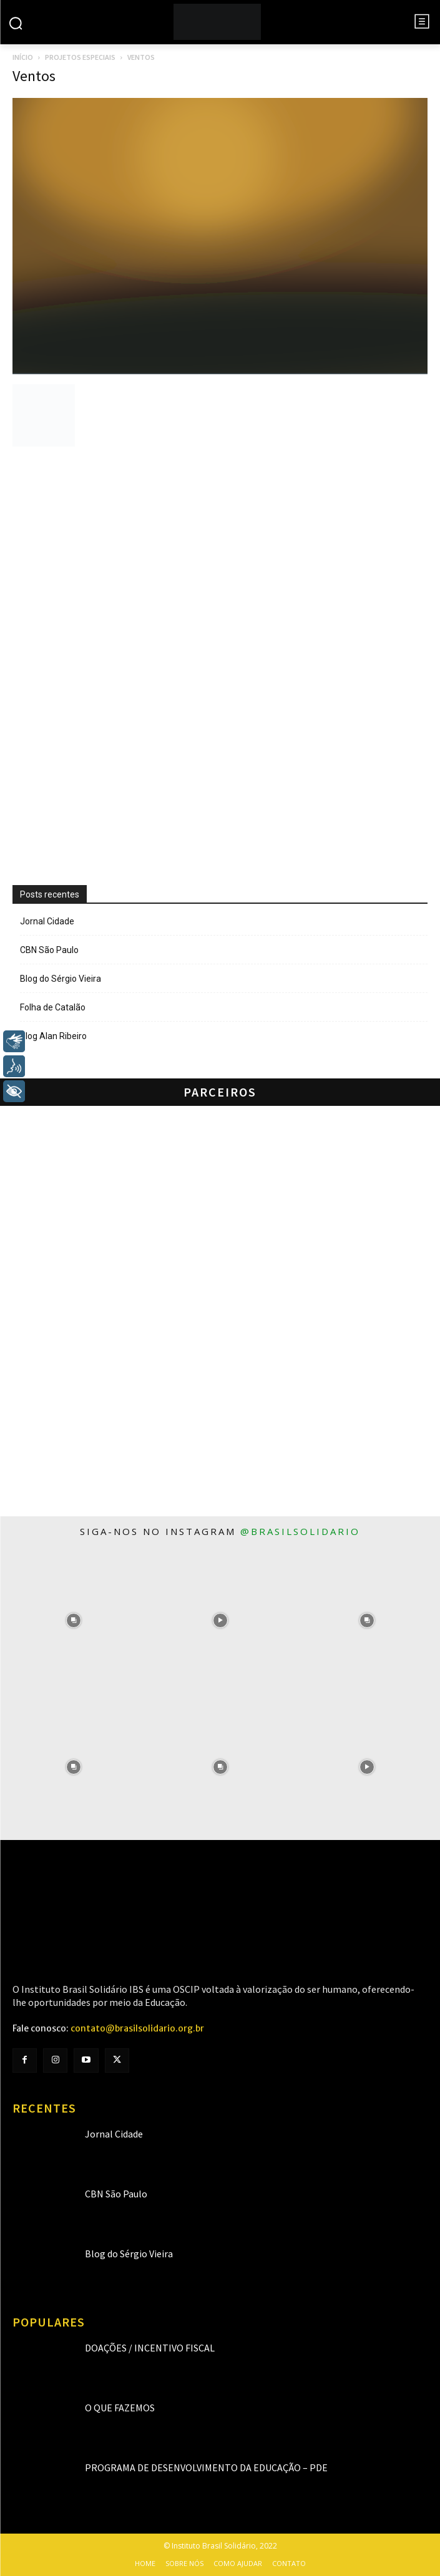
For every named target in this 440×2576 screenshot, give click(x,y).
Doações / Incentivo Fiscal (150, 2347)
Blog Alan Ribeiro (53, 1036)
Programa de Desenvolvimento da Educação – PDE (206, 2467)
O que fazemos (120, 2407)
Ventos (34, 75)
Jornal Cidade (47, 921)
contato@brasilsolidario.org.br (137, 2028)
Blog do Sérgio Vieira (60, 979)
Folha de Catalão (53, 1007)
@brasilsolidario (300, 1531)
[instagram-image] (73, 1620)
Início (22, 57)
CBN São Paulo (49, 950)
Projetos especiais (80, 57)
